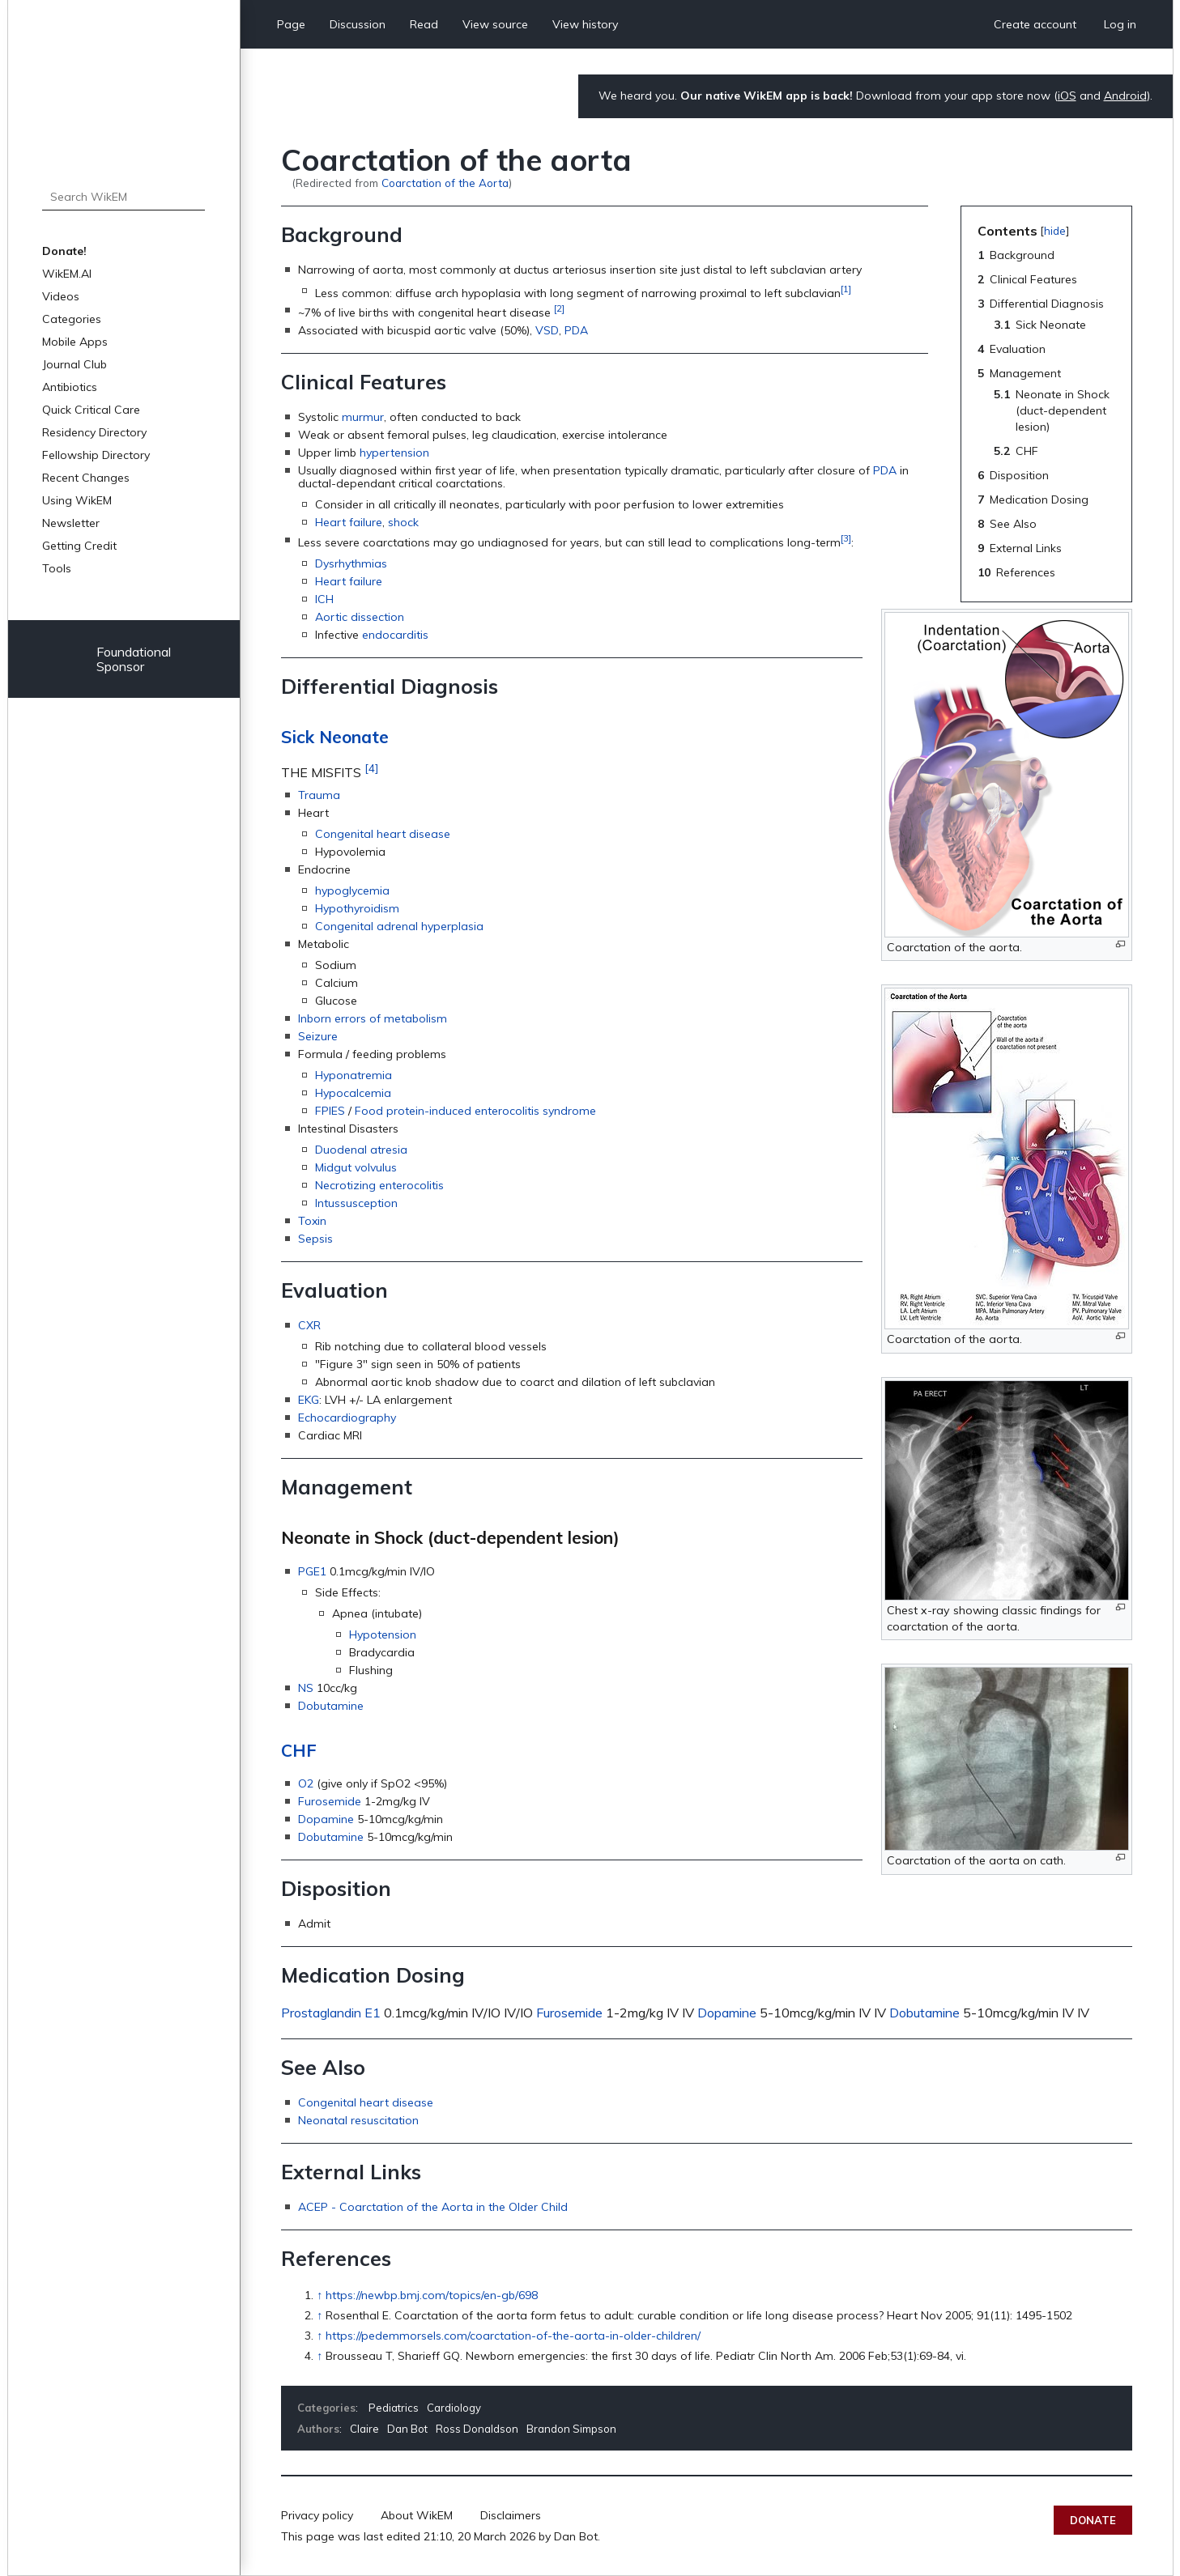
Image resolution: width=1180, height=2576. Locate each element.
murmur (363, 417)
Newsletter (71, 523)
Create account (1035, 24)
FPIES (330, 1110)
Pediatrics (393, 2407)
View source (495, 24)
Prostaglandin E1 (331, 2012)
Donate (1093, 2520)
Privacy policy (317, 2515)
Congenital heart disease (382, 834)
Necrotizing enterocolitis (379, 1185)
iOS (1067, 95)
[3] (846, 538)
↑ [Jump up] (319, 2295)
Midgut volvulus (356, 1167)
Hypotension (382, 1634)
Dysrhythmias (351, 563)
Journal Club (74, 364)
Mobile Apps (75, 341)
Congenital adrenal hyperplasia (399, 926)
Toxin (312, 1221)
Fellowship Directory (96, 455)
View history (585, 24)
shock (403, 522)
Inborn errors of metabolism (372, 1018)
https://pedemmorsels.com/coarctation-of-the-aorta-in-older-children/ (513, 2335)
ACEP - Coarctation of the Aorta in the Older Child (433, 2207)
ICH (324, 599)
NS (305, 1688)
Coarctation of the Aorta (445, 182)
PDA (576, 330)
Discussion (358, 24)
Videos (60, 296)
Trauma (319, 795)
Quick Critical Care (91, 409)
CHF (299, 1750)
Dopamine (326, 1819)
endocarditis (395, 634)
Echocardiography (347, 1417)
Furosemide (329, 1801)
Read (424, 24)
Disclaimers (510, 2515)
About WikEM (417, 2515)
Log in (1120, 24)
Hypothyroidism (357, 908)
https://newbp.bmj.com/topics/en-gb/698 (432, 2295)
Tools (56, 568)
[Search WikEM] (123, 196)
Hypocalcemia (353, 1093)
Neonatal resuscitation (358, 2120)
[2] (559, 308)
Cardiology (454, 2407)
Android (1125, 95)
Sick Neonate (335, 736)
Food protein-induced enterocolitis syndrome (475, 1110)
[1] (846, 289)
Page (291, 24)
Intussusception (356, 1203)
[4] (371, 768)
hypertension (394, 452)
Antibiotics (69, 387)
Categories (71, 319)
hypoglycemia (352, 890)
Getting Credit (79, 545)
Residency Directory (94, 432)
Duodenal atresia (361, 1149)
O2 (305, 1783)
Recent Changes (86, 477)
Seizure (318, 1036)
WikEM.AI (67, 273)
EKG (308, 1399)
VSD (547, 330)
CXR (309, 1325)
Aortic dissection (359, 617)
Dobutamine (331, 1705)
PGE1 (312, 1571)
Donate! (64, 251)
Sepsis (315, 1238)
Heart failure (348, 522)
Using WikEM (77, 500)
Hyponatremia (353, 1075)
